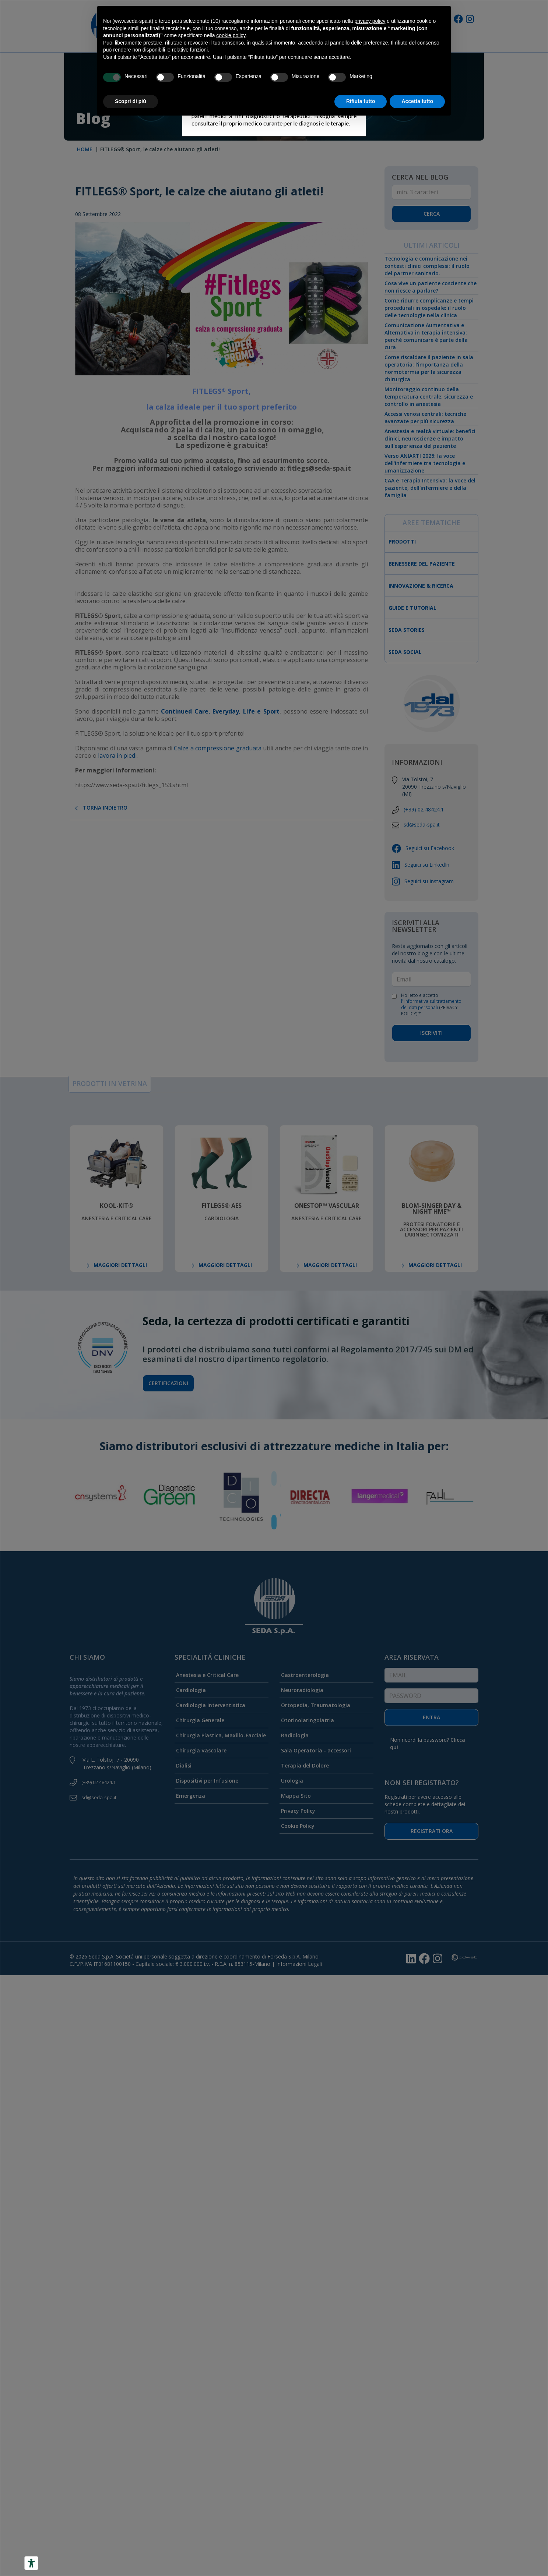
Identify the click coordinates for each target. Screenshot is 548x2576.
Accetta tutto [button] (417, 101)
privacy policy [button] (369, 21)
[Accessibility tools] (31, 2563)
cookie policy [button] (230, 35)
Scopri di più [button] (130, 101)
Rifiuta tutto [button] (360, 101)
